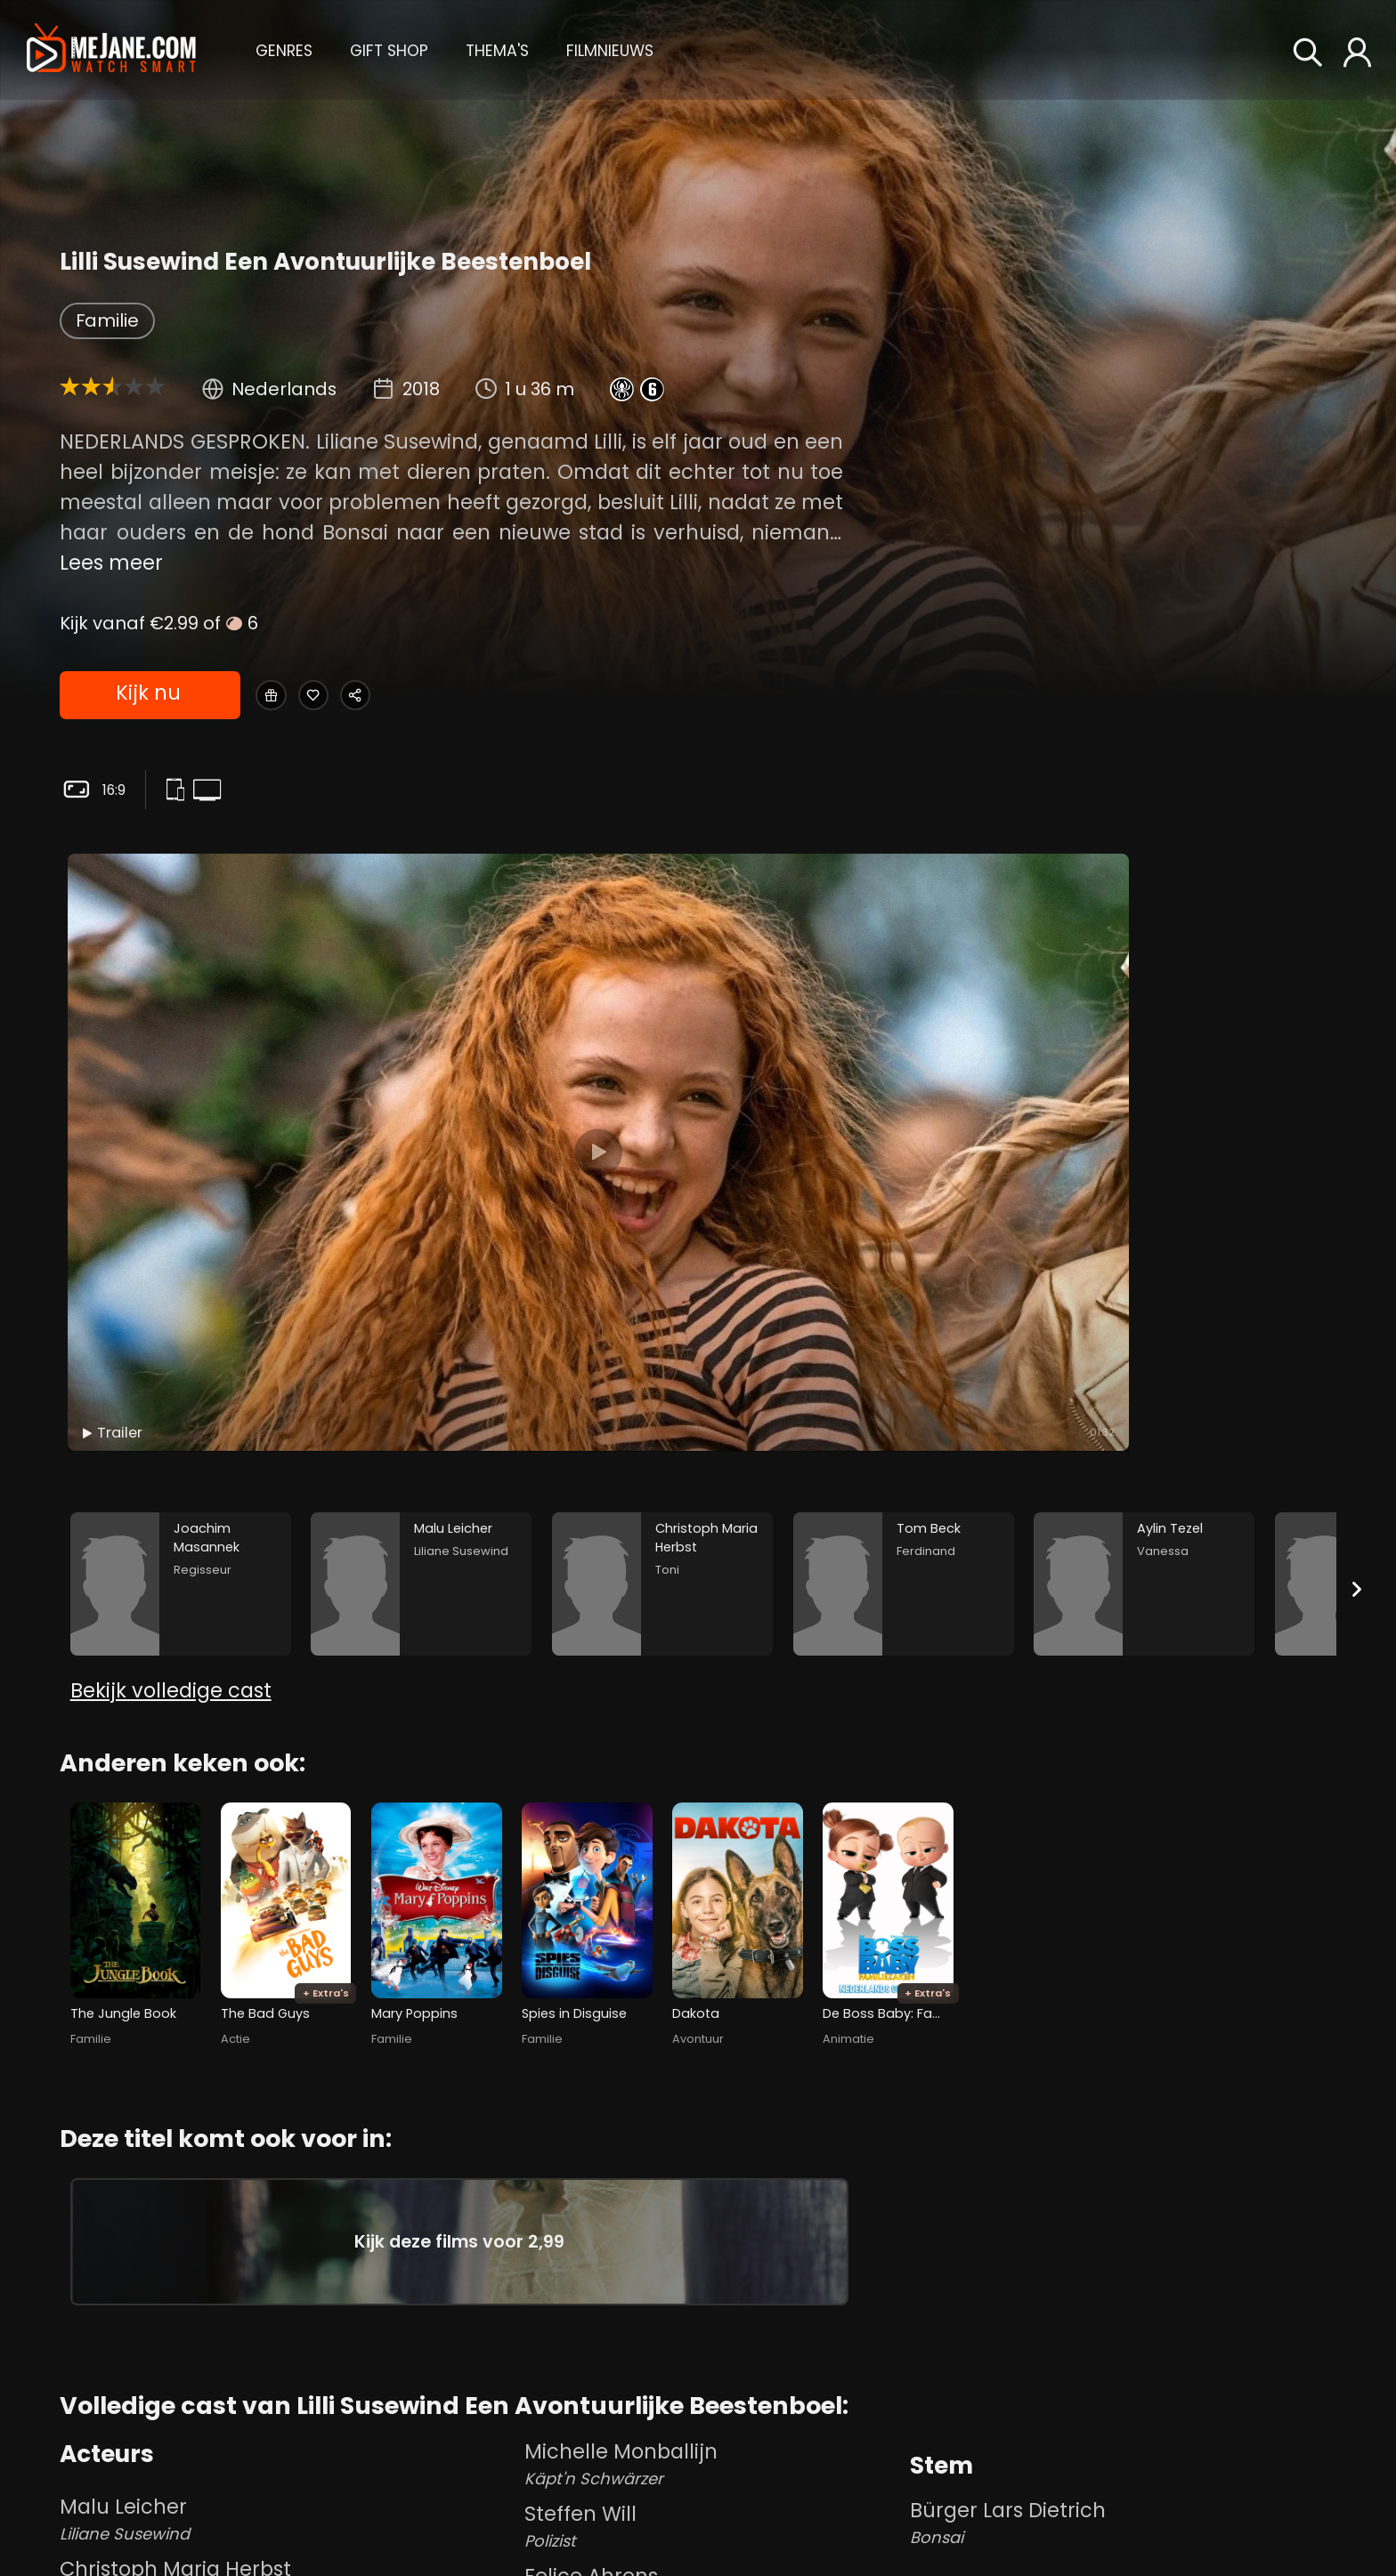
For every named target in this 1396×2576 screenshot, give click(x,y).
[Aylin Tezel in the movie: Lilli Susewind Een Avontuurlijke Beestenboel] (1144, 1238)
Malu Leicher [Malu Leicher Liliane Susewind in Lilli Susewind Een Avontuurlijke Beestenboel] (288, 2286)
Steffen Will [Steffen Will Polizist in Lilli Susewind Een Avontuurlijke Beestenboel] (713, 2293)
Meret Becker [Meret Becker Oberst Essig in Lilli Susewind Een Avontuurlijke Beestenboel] (288, 2535)
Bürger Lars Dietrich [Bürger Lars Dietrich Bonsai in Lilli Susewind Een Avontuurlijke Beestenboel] (1123, 2289)
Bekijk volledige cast (171, 1372)
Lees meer (111, 562)
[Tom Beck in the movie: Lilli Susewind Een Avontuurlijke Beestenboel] (903, 1238)
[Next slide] (1357, 1243)
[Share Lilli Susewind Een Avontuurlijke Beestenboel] (411, 696)
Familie (107, 320)
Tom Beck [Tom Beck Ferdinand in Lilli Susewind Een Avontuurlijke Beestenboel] (288, 2410)
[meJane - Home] (111, 49)
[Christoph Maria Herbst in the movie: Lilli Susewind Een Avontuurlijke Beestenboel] (662, 1238)
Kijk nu (147, 696)
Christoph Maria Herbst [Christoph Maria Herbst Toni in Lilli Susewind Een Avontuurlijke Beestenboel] (288, 2348)
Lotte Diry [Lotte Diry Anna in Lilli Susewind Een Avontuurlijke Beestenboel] (713, 2417)
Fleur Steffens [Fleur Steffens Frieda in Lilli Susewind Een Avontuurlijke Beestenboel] (713, 2542)
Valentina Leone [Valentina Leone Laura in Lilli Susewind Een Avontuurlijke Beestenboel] (713, 2480)
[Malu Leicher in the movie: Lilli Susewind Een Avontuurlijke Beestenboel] (421, 1238)
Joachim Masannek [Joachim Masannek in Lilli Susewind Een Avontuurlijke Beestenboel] (1009, 2399)
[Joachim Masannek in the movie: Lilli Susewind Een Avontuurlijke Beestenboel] (180, 1238)
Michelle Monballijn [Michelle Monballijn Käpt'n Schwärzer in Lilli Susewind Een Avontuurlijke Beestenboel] (713, 2230)
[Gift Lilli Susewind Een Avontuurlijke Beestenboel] (280, 696)
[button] (284, 49)
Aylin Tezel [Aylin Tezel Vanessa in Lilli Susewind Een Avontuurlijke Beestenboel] (288, 2472)
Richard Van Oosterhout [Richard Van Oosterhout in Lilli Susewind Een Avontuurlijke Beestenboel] (1031, 2496)
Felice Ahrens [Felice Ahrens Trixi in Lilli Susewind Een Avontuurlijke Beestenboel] (713, 2355)
